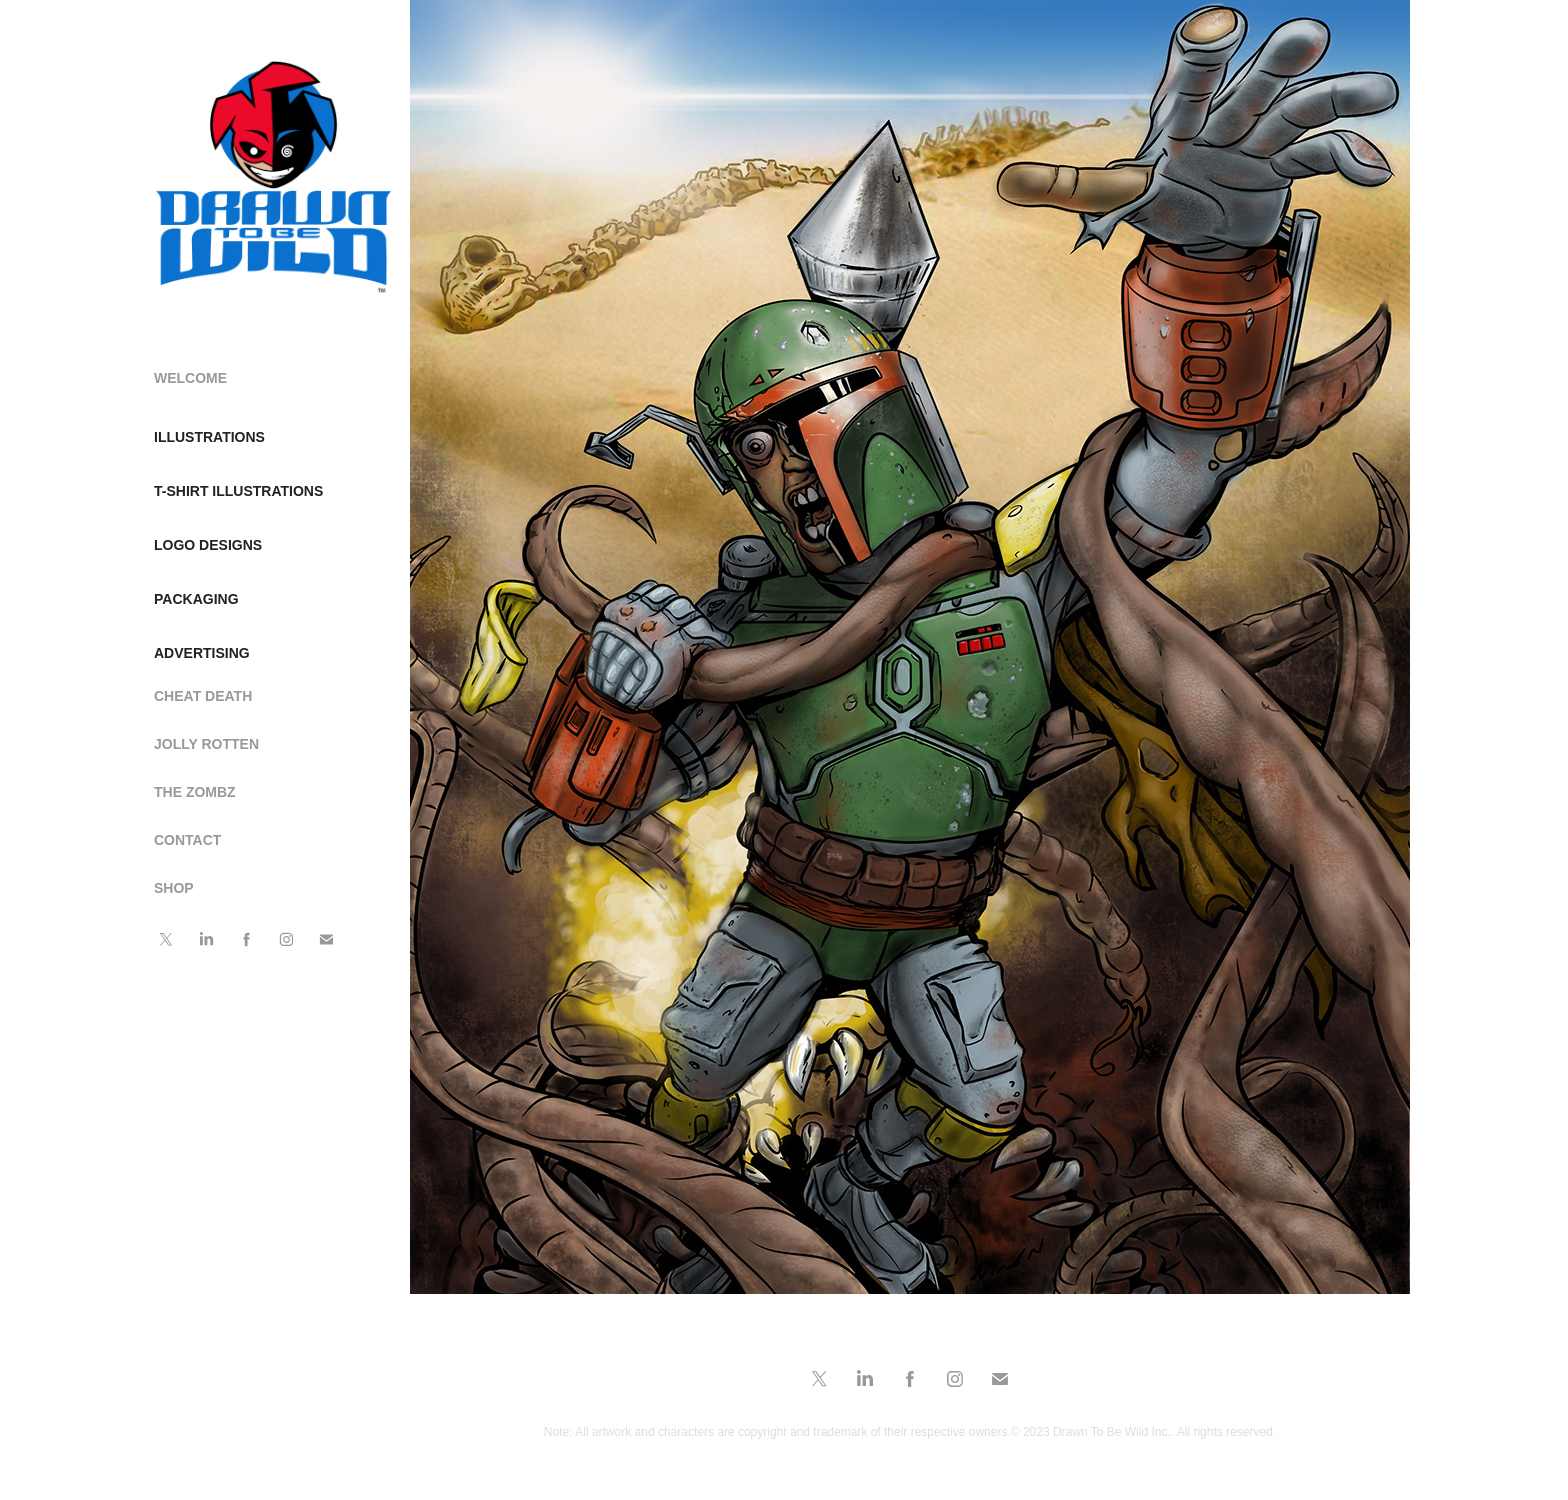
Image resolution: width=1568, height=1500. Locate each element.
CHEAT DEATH (203, 696)
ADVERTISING (202, 653)
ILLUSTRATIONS (209, 437)
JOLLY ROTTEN (206, 744)
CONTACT (187, 840)
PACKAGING (196, 599)
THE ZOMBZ (195, 792)
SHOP (174, 888)
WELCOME (190, 378)
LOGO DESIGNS (208, 545)
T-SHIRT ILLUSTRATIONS (238, 491)
